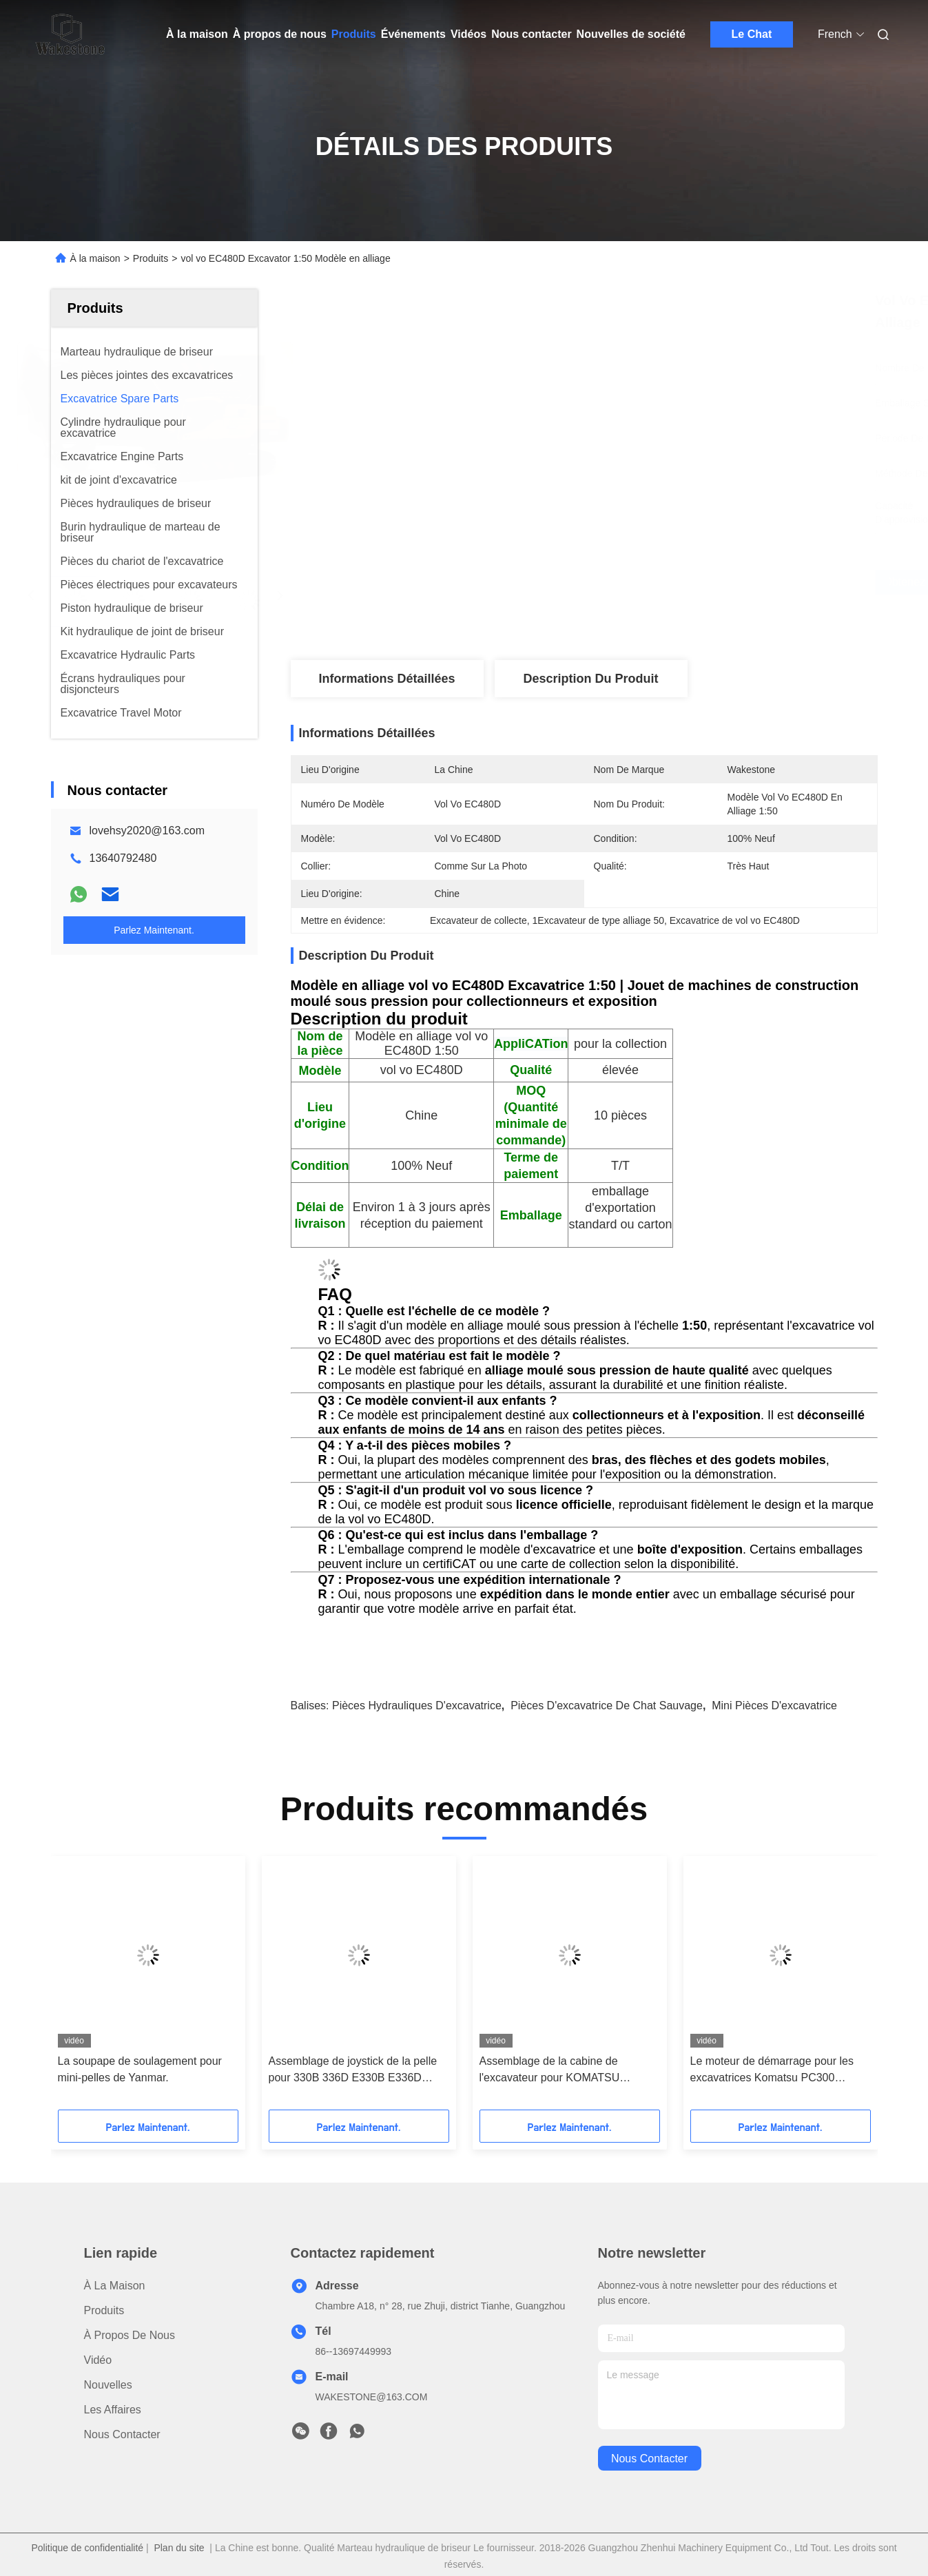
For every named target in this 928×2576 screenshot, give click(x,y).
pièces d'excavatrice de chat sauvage (607, 1705)
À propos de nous (280, 34)
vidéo (98, 2360)
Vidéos (468, 34)
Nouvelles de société (631, 34)
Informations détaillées (386, 679)
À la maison (197, 34)
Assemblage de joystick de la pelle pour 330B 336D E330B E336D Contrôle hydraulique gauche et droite (353, 2070)
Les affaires (112, 2409)
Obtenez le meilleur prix (661, 582)
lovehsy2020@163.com (147, 830)
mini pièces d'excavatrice (774, 1705)
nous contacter (649, 2458)
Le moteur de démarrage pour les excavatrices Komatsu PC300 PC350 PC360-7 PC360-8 (772, 2070)
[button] (87, 1987)
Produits (353, 34)
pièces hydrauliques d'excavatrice (417, 1705)
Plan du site (179, 2547)
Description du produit (590, 679)
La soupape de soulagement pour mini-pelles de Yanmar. (140, 2069)
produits (104, 2310)
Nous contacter (531, 34)
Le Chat (752, 34)
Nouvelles (108, 2385)
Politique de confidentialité (87, 2547)
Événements (413, 34)
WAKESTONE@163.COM (372, 2396)
